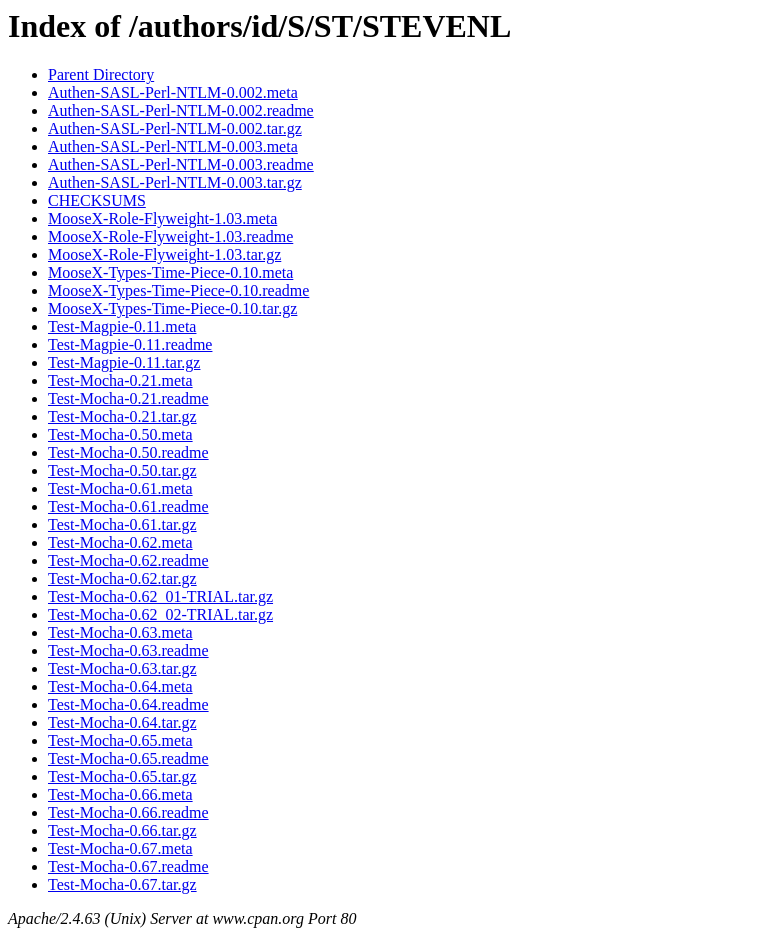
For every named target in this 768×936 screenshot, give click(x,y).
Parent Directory (101, 74)
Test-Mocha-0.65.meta (120, 740)
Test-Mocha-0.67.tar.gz (122, 884)
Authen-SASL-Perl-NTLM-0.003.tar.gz (175, 182)
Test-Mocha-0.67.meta (120, 848)
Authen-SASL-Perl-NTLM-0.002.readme (181, 110)
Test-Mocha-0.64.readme (128, 704)
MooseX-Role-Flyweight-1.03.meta (162, 218)
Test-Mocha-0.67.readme (128, 866)
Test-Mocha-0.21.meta (120, 380)
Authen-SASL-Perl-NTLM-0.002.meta (173, 92)
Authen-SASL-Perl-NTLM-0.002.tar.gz (175, 128)
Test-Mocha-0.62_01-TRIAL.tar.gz (160, 596)
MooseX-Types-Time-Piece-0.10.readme (178, 290)
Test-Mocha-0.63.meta (120, 632)
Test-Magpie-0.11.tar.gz (124, 362)
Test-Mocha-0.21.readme (128, 398)
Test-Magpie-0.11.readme (130, 344)
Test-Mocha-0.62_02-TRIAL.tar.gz (160, 614)
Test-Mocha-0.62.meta (120, 542)
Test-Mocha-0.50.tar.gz (122, 470)
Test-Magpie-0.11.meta (122, 326)
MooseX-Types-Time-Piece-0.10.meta (170, 272)
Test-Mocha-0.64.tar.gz (122, 722)
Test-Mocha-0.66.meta (120, 794)
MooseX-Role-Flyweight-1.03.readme (170, 236)
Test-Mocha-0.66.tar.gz (122, 830)
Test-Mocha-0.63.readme (128, 650)
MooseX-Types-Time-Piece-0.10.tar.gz (172, 308)
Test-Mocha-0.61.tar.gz (122, 524)
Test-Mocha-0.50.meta (120, 434)
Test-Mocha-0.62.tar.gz (122, 578)
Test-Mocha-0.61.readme (128, 506)
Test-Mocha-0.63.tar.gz (122, 668)
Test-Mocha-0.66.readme (128, 812)
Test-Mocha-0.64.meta (120, 686)
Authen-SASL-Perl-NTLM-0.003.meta (173, 146)
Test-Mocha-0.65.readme (128, 758)
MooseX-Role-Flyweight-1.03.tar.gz (164, 254)
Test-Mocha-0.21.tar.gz (122, 416)
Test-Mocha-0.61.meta (120, 488)
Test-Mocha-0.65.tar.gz (122, 776)
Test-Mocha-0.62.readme (128, 560)
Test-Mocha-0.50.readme (128, 452)
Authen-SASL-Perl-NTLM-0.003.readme (181, 164)
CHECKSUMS (97, 200)
